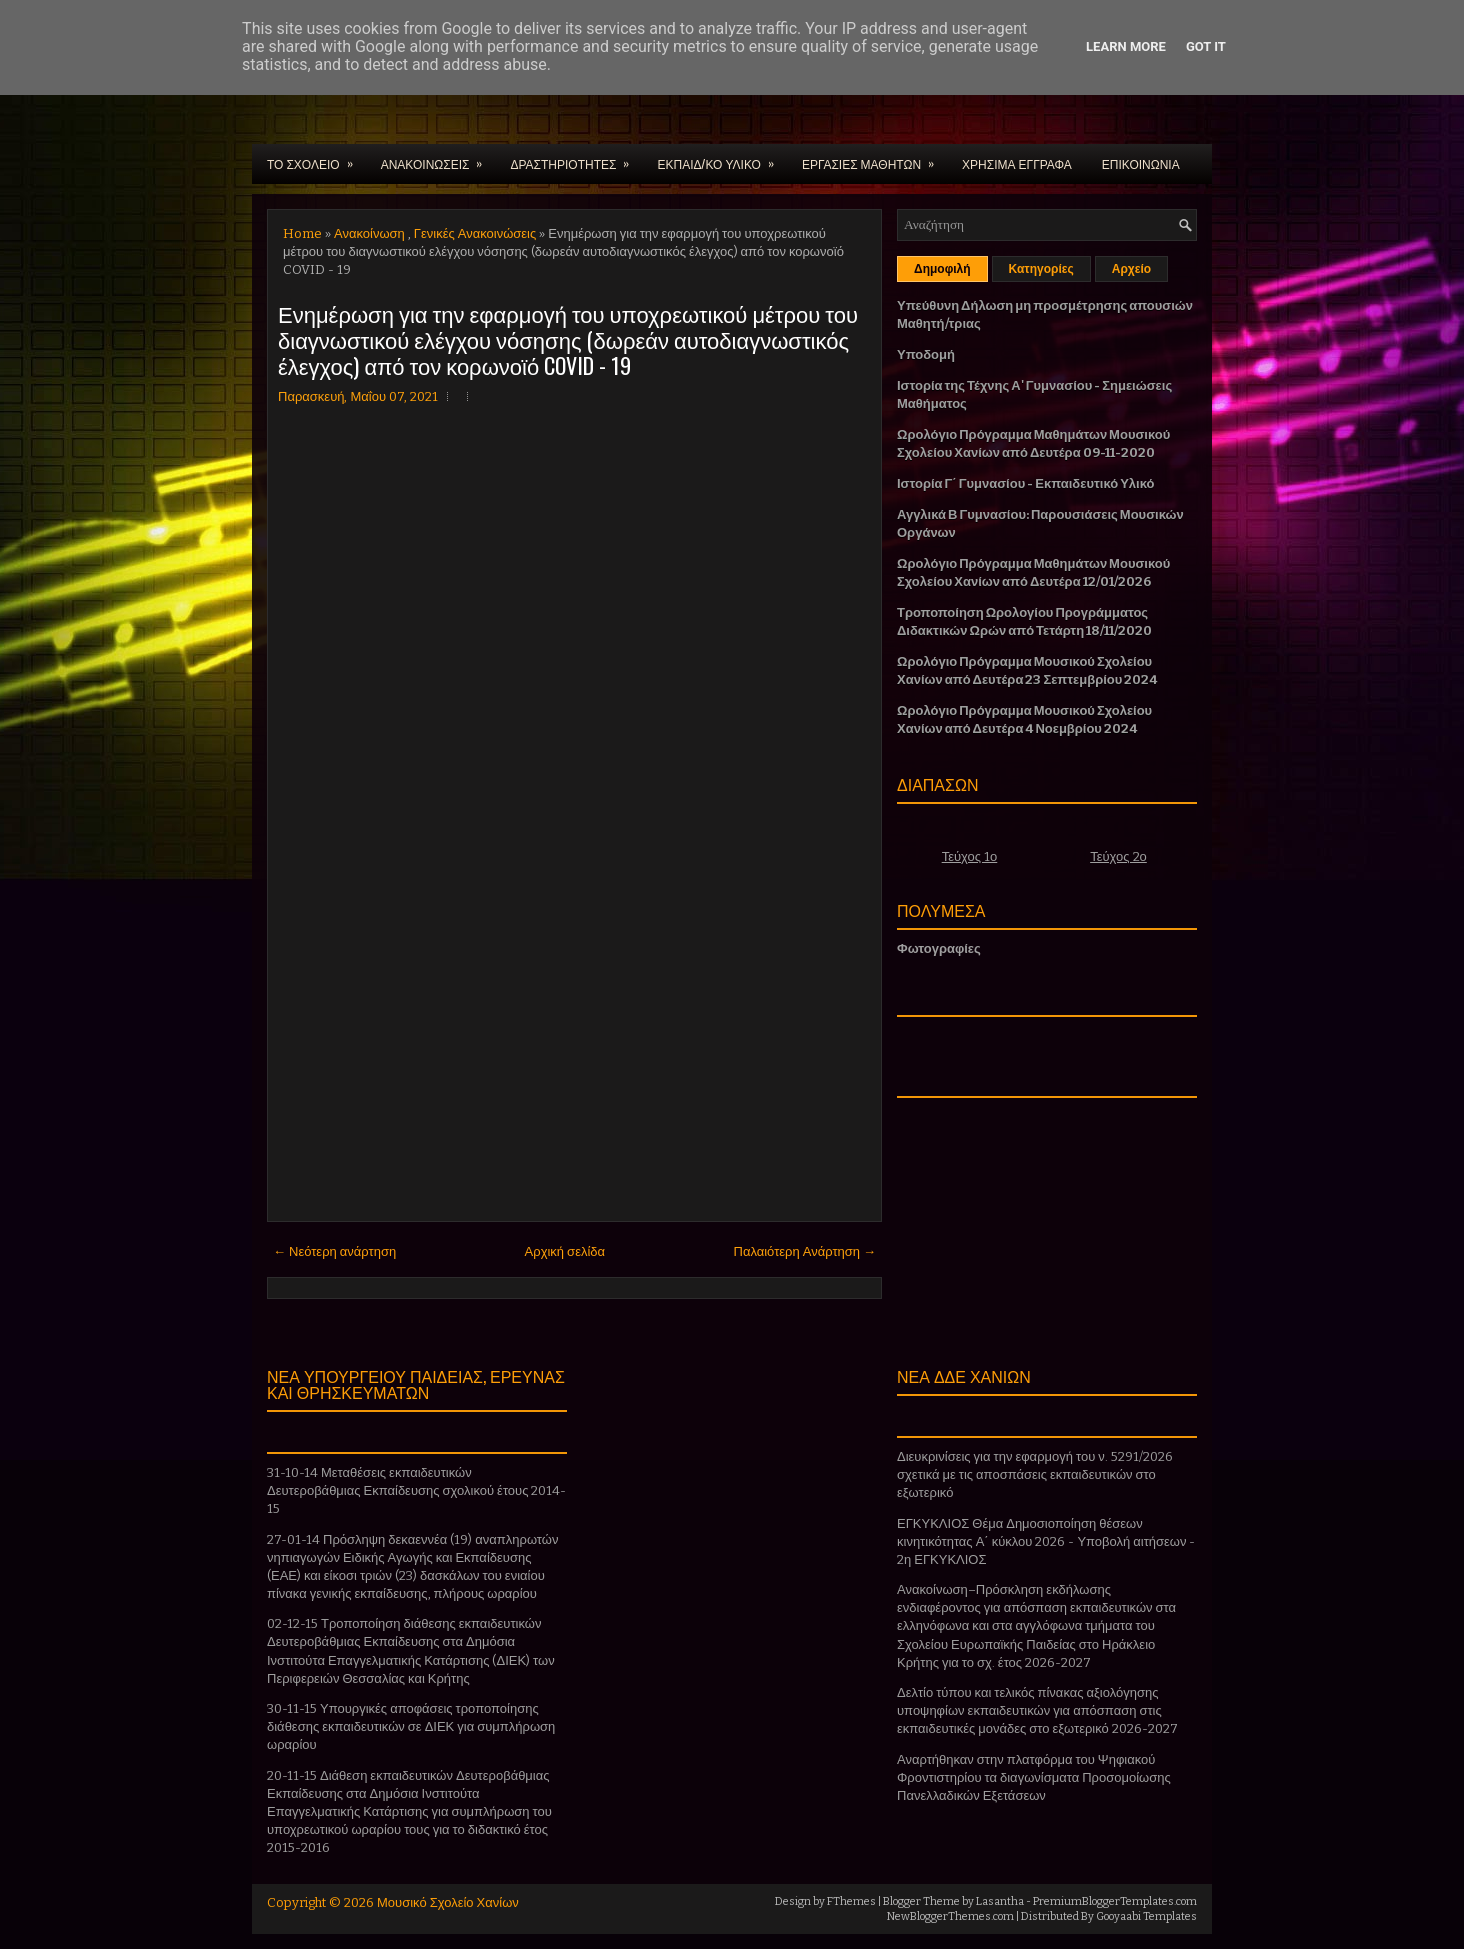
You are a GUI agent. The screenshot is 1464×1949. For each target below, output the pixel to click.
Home (302, 233)
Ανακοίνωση (369, 233)
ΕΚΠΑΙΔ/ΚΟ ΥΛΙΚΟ (721, 158)
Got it (1206, 46)
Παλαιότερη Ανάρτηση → (805, 1251)
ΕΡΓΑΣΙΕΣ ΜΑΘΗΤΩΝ (874, 158)
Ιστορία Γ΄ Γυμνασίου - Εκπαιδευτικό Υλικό (1025, 483)
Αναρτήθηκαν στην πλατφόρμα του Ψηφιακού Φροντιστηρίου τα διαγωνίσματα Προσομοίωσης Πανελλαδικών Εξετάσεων (1034, 1777)
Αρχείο (1131, 269)
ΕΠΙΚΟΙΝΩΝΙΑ (1141, 163)
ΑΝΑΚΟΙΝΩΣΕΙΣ (438, 158)
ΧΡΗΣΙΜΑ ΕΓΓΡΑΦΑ (1017, 163)
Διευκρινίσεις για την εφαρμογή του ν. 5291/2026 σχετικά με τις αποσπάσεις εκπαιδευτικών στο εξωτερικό (1035, 1474)
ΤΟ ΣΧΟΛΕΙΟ (316, 158)
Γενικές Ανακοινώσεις (475, 233)
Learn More (1126, 46)
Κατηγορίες (1041, 269)
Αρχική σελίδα (565, 1251)
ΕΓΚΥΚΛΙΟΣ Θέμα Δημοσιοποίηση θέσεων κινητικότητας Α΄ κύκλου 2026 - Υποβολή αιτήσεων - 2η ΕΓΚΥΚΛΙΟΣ (1046, 1541)
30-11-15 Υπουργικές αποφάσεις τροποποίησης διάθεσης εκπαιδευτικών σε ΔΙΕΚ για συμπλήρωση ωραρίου (411, 1726)
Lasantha (1000, 1901)
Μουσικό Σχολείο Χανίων (448, 1902)
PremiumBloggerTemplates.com (1115, 1901)
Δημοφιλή (942, 269)
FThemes (851, 1901)
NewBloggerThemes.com (950, 1916)
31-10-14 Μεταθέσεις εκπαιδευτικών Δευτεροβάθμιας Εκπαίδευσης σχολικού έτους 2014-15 (416, 1490)
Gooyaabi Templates (1146, 1916)
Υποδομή (926, 354)
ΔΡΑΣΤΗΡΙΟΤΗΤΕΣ (576, 158)
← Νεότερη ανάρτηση (334, 1251)
